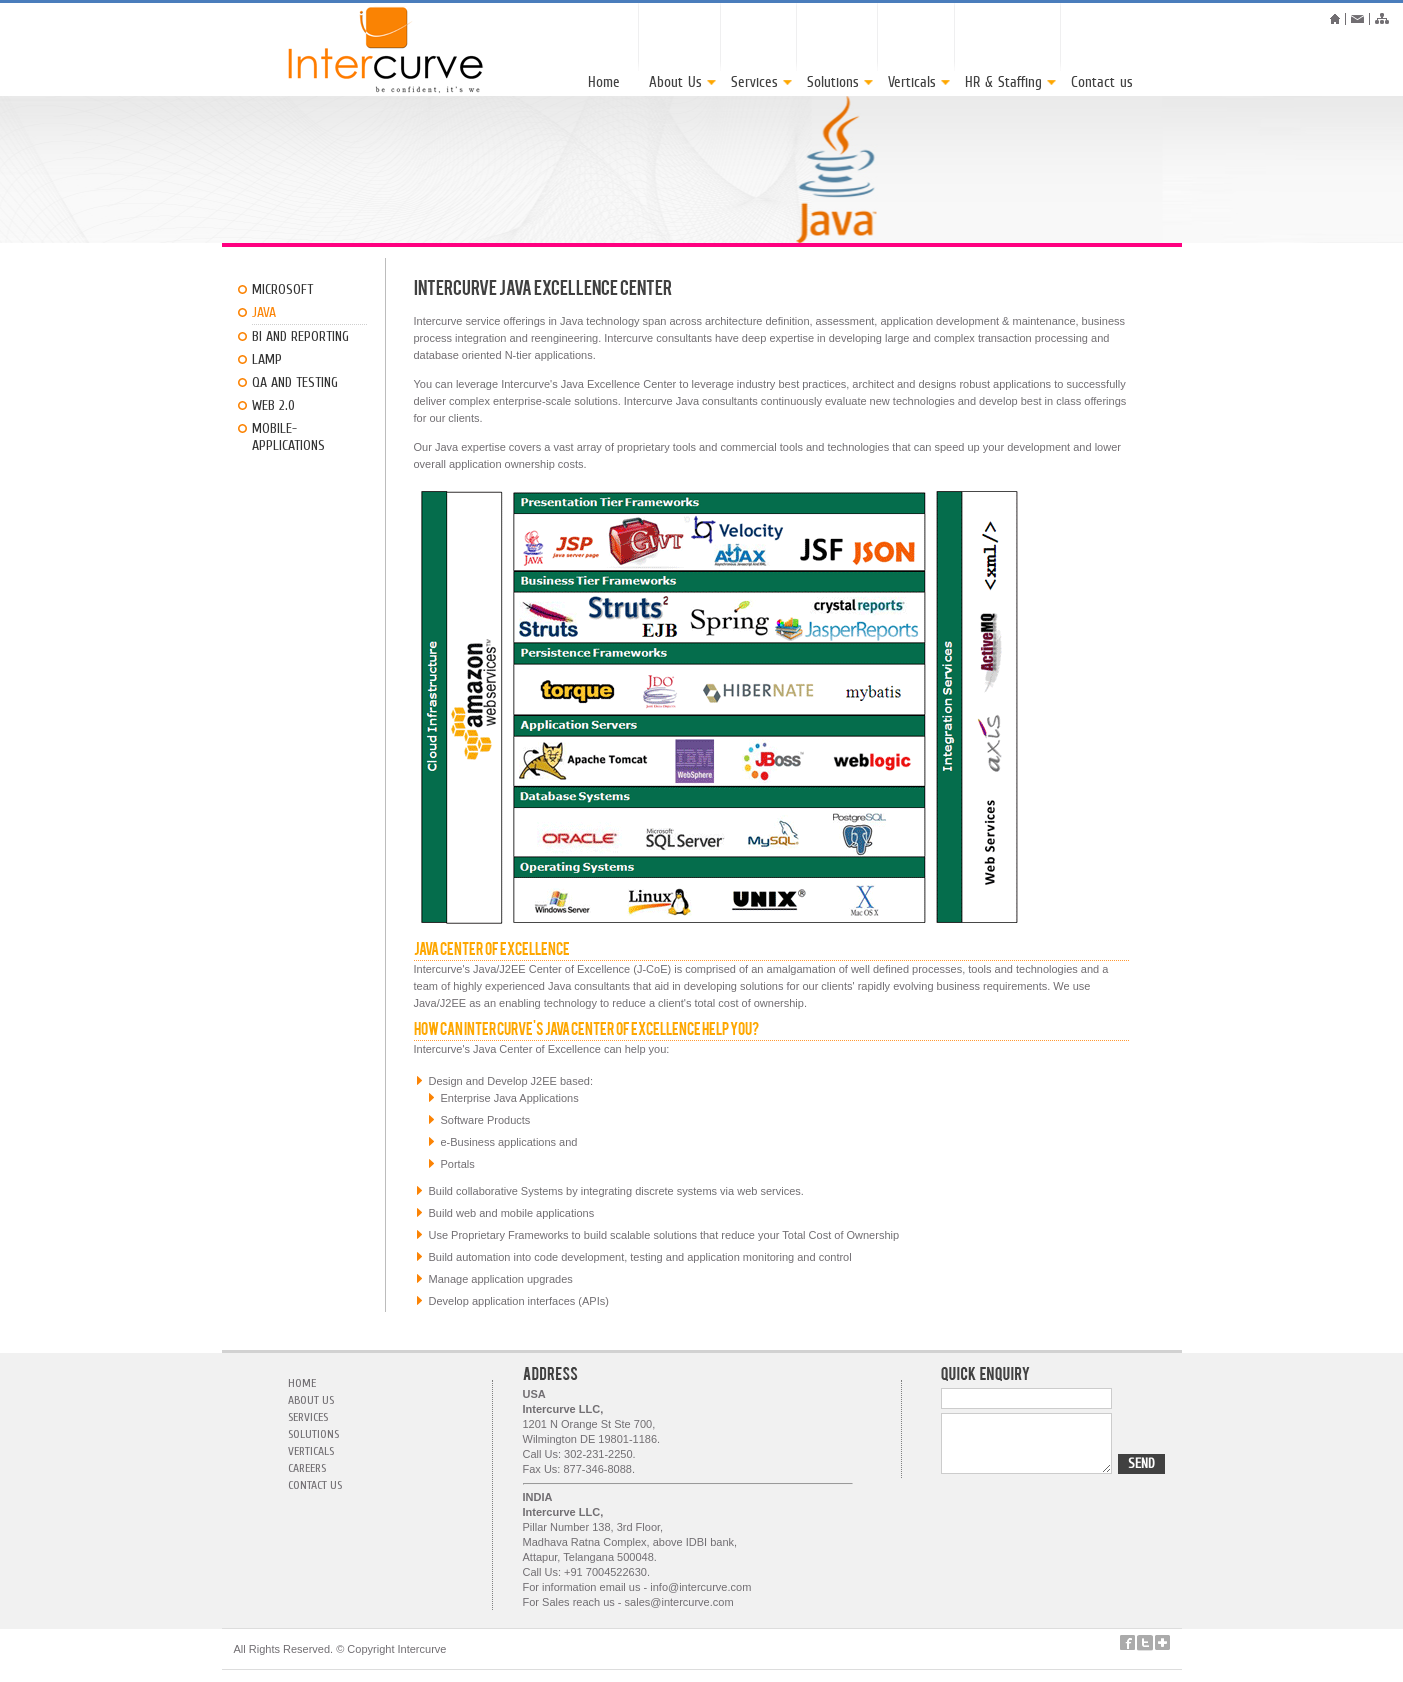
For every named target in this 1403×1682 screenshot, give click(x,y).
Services (308, 1417)
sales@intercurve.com (679, 1602)
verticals (311, 1451)
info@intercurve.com (700, 1587)
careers (307, 1468)
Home (302, 1383)
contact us (315, 1485)
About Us (311, 1400)
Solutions (313, 1434)
